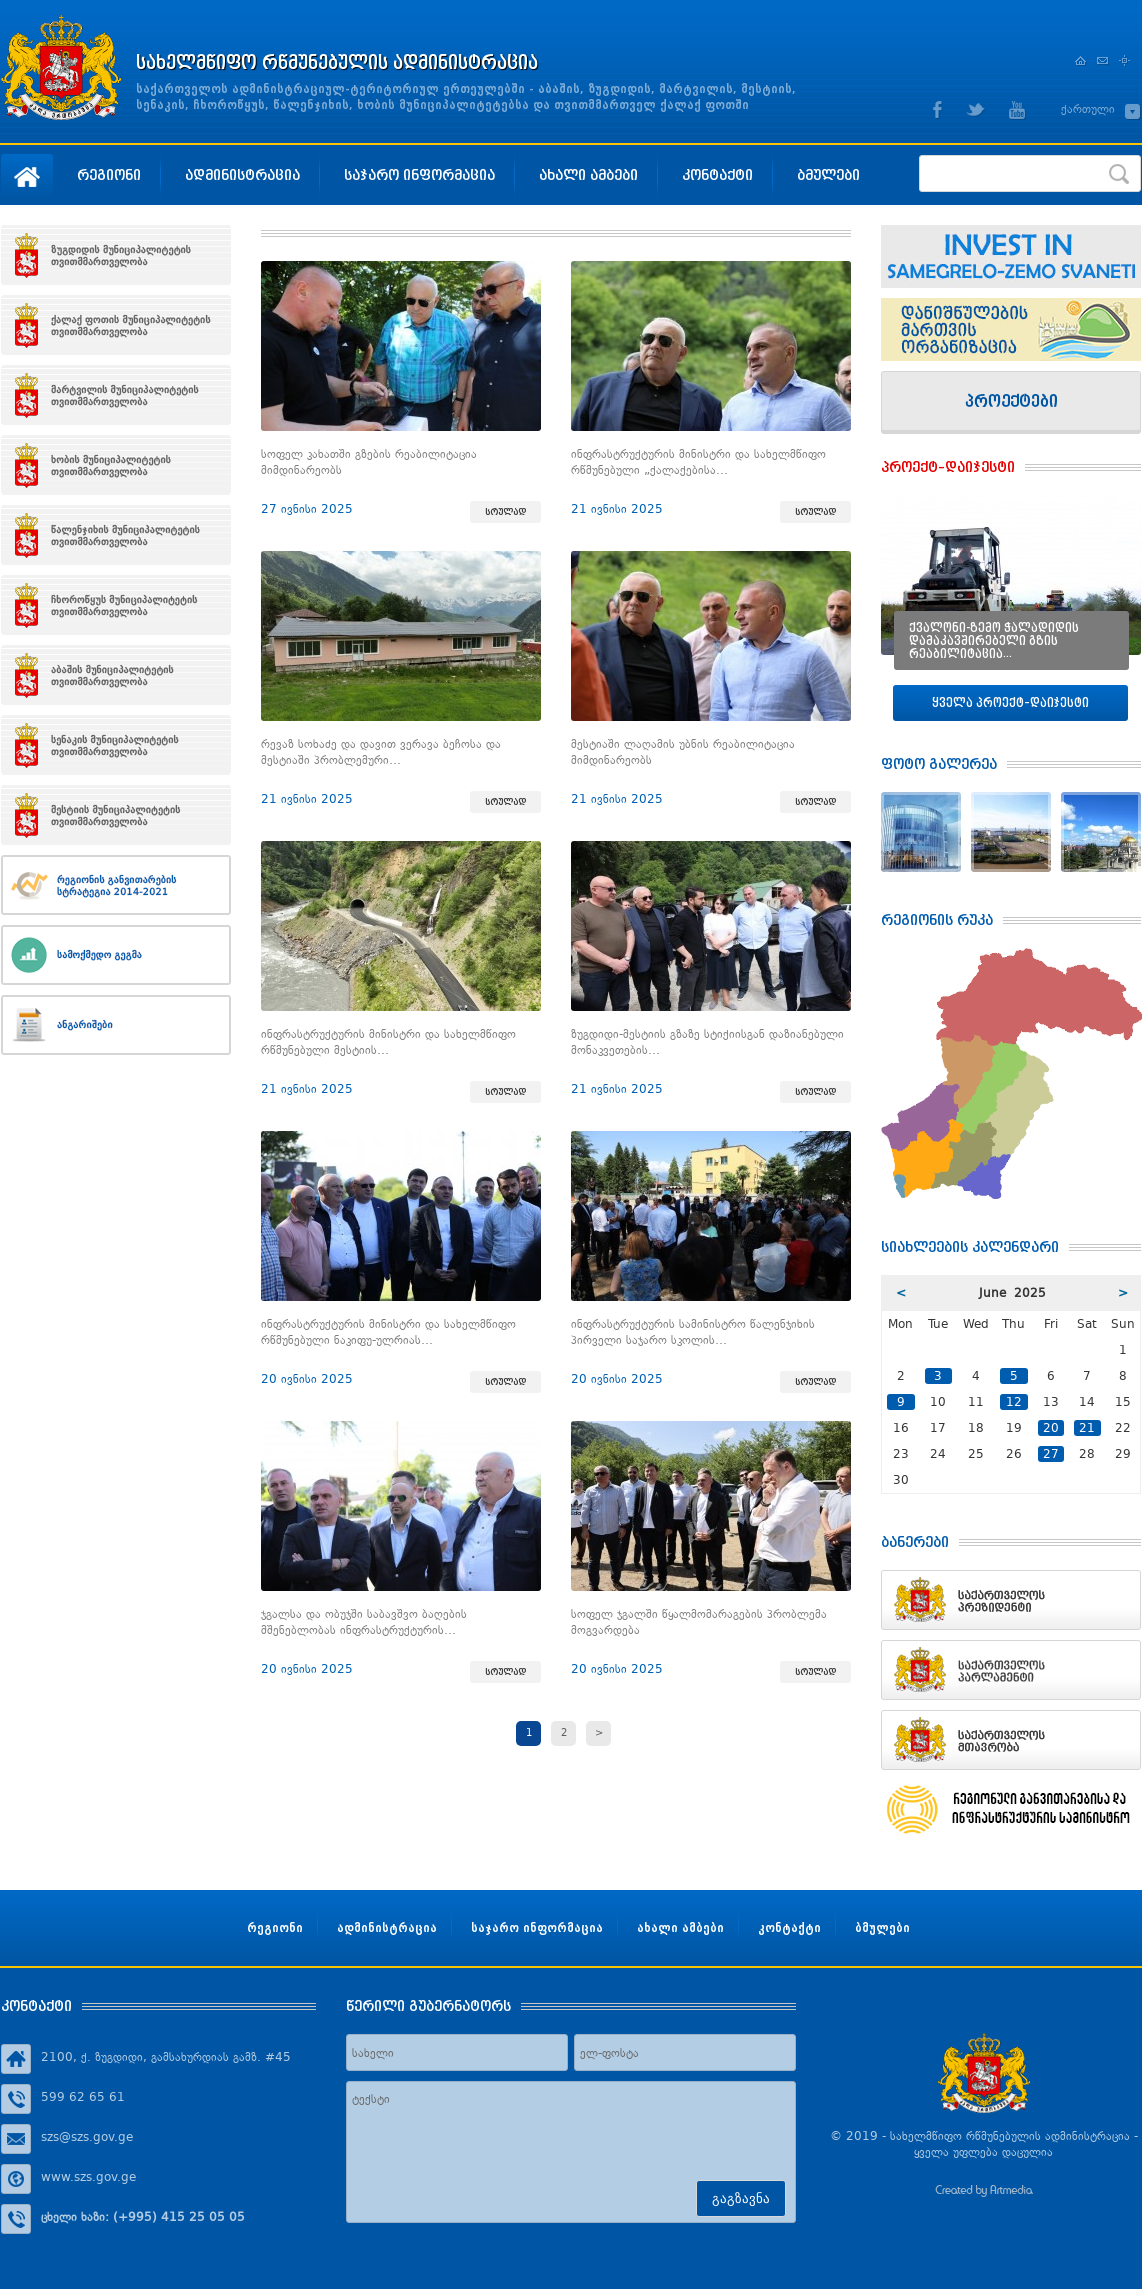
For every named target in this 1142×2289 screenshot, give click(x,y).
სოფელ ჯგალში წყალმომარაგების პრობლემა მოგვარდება (699, 1622)
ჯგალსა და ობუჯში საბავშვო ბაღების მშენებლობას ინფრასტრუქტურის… (364, 1622)
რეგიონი (109, 174)
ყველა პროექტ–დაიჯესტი (1010, 702)
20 (1051, 1428)
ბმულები (828, 174)
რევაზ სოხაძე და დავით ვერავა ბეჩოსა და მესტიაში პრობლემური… (381, 752)
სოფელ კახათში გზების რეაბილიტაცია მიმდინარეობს (369, 462)
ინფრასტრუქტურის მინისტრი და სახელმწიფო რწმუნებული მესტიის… (388, 1042)
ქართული (1088, 109)
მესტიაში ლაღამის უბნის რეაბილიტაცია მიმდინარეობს (683, 752)
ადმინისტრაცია (242, 174)
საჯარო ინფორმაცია (419, 174)
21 (1087, 1428)
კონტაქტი (717, 174)
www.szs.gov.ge (88, 2177)
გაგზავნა (741, 2198)
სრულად (505, 512)
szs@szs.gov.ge (87, 2137)
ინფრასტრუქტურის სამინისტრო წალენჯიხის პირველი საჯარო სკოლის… (693, 1332)
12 (1014, 1402)
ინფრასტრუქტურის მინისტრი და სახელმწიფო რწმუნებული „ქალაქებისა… (698, 462)
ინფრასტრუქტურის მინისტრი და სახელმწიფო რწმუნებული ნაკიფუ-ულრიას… (388, 1332)
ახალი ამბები (588, 174)
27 (1051, 1454)
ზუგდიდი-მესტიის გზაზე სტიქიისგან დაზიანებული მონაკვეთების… (707, 1042)
